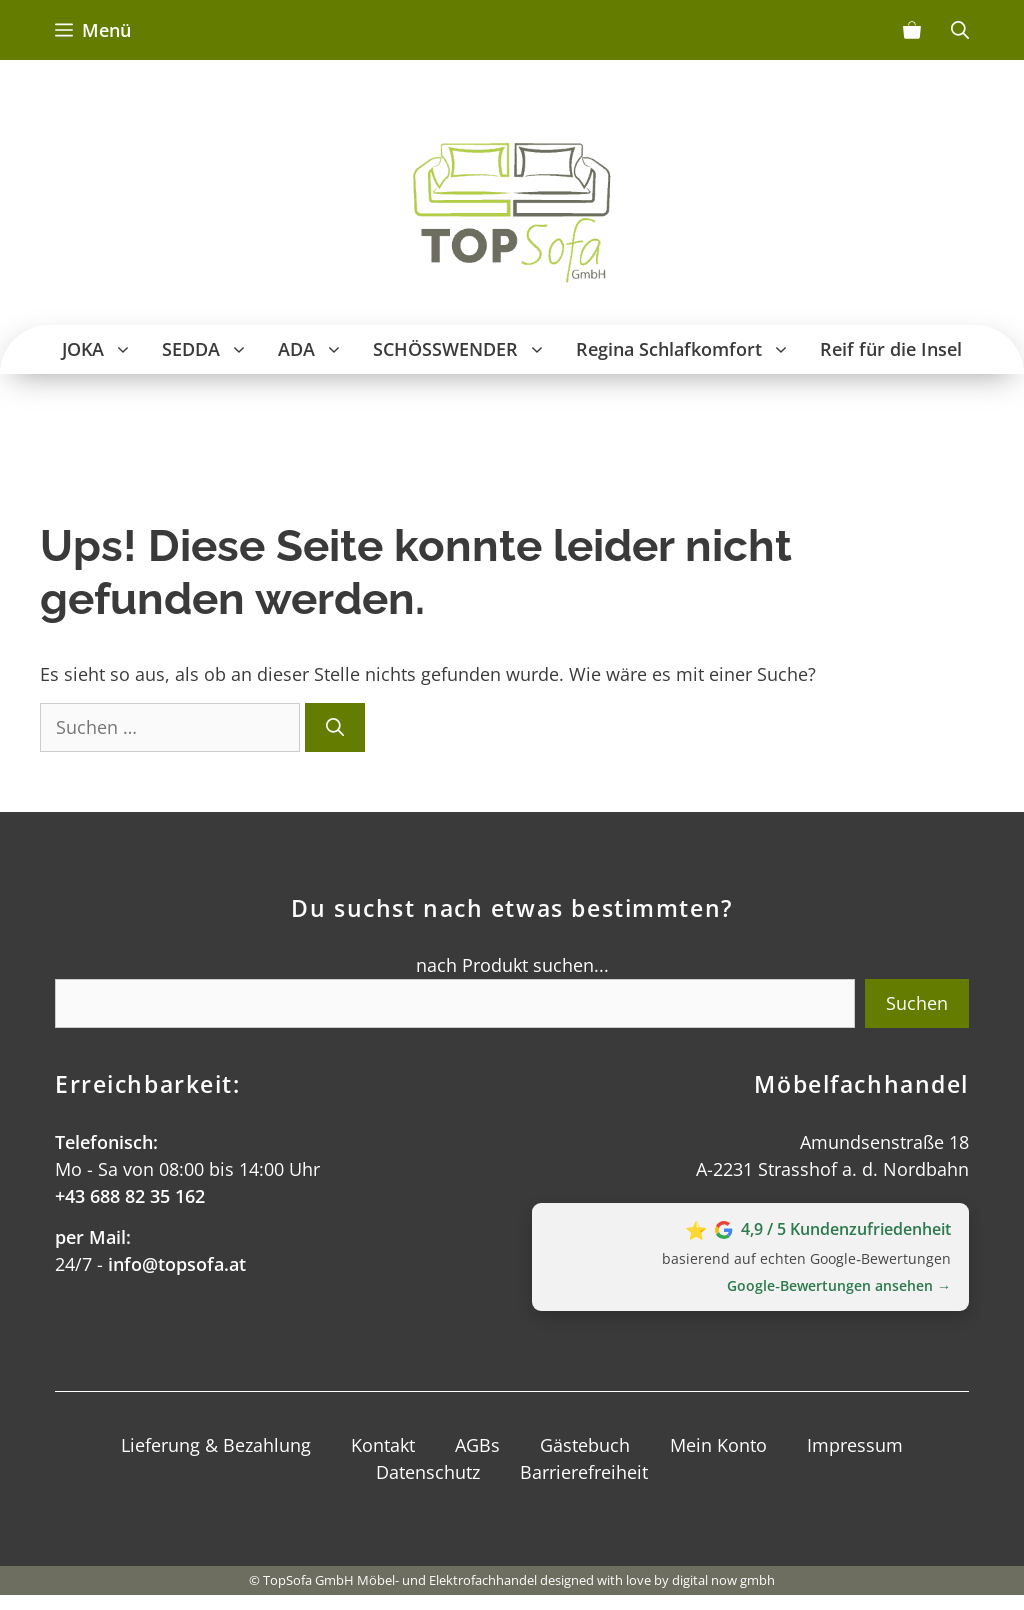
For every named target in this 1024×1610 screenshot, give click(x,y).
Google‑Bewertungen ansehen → (839, 1285)
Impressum (855, 1445)
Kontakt (383, 1445)
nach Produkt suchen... (512, 965)
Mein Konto (718, 1445)
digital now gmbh (723, 1580)
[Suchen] (335, 727)
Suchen (917, 1003)
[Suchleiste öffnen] (960, 30)
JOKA (104, 349)
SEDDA (212, 349)
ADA (318, 349)
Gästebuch (585, 1445)
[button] (125, 349)
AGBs (477, 1445)
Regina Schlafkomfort (690, 349)
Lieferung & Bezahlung (216, 1445)
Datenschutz (428, 1472)
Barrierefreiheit (584, 1472)
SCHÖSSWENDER (467, 349)
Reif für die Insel (891, 349)
